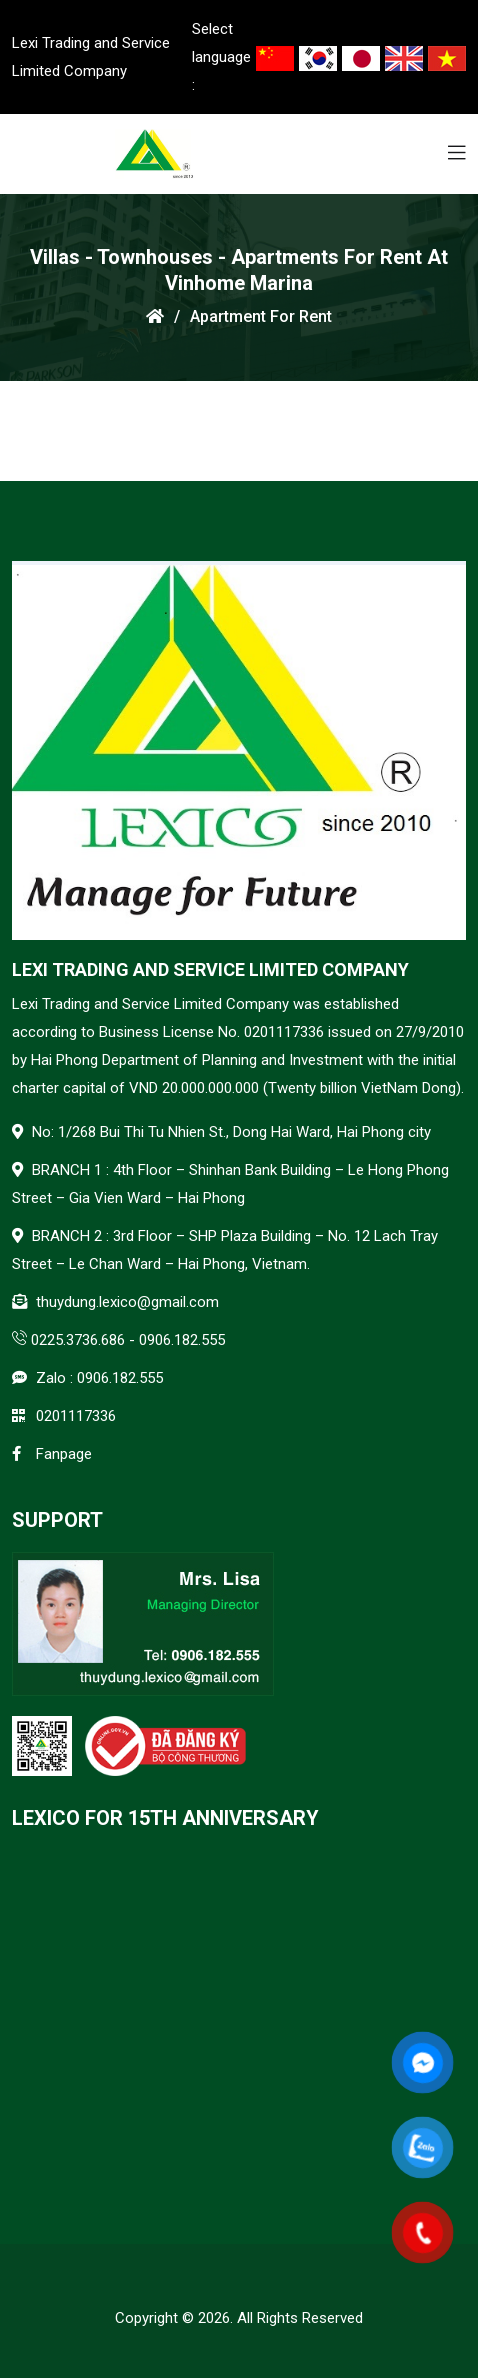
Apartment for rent (261, 316)
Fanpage (64, 1454)
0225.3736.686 (78, 1340)
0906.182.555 (182, 1340)
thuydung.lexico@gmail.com (127, 1302)
